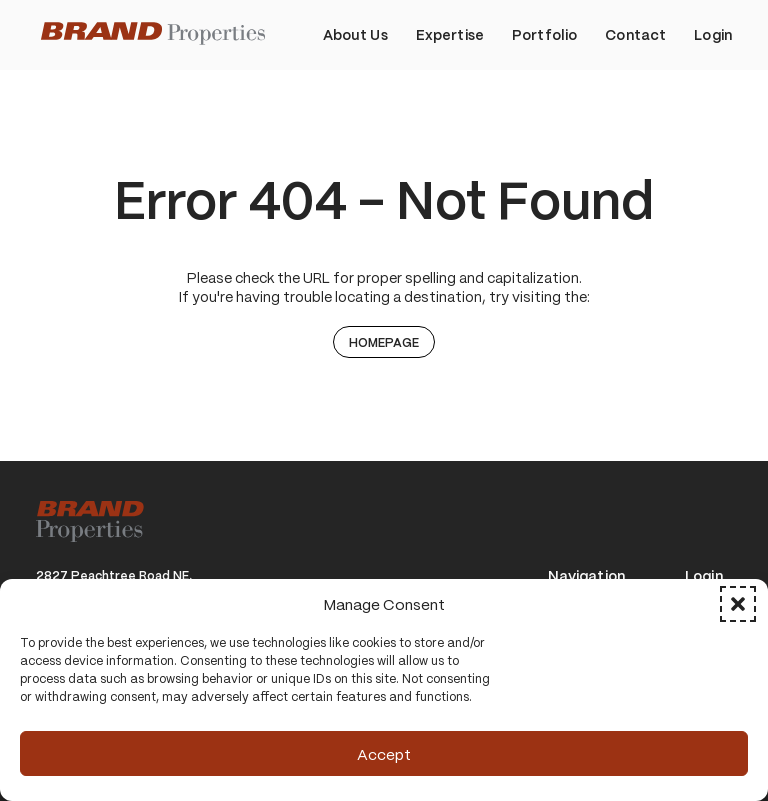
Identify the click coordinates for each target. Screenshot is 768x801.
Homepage (384, 342)
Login (704, 576)
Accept (384, 754)
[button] (738, 604)
